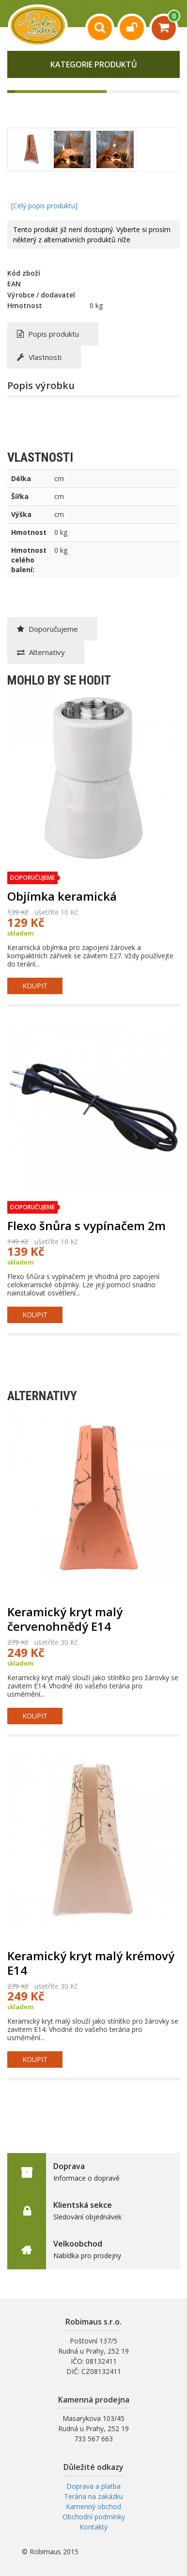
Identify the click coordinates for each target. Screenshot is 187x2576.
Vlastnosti (39, 357)
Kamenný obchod (93, 2506)
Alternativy (41, 652)
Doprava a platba (93, 2486)
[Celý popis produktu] (44, 205)
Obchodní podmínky (93, 2516)
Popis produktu (48, 334)
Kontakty (93, 2526)
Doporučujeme (47, 629)
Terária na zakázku (93, 2496)
